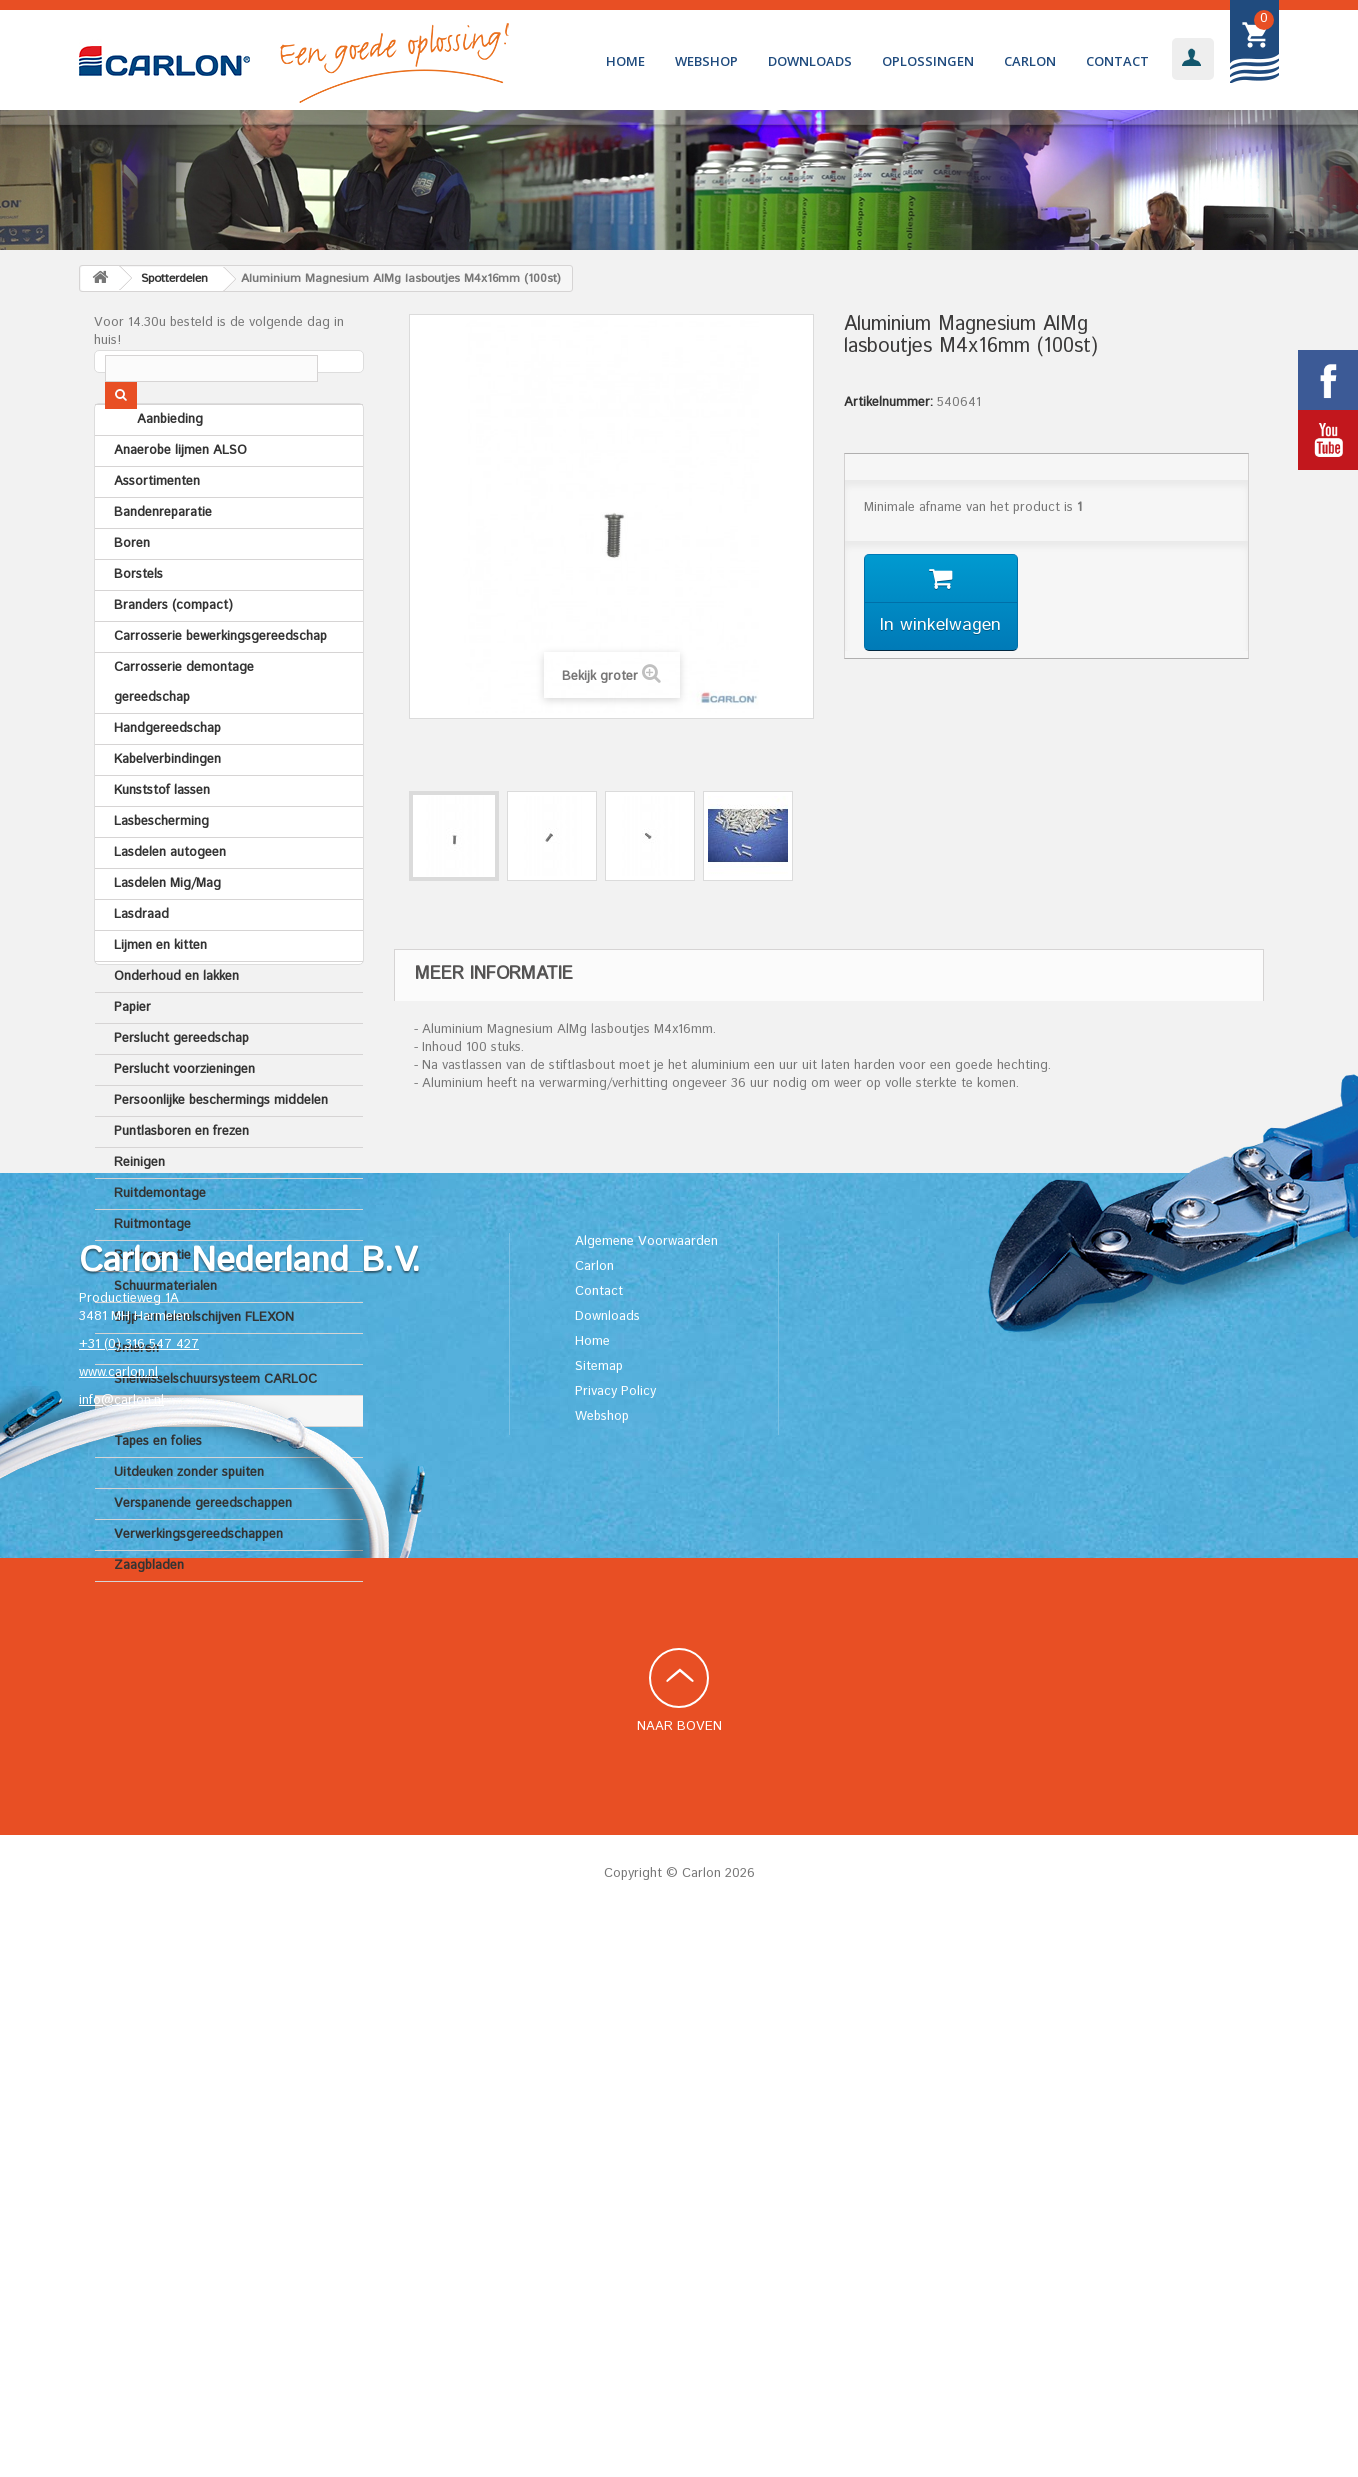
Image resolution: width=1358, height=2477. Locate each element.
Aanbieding (147, 472)
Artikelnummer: (888, 403)
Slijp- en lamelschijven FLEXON (204, 1370)
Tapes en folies (158, 1494)
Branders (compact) (173, 658)
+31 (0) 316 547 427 (139, 1896)
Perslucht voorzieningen (184, 1122)
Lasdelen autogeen (170, 905)
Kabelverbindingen (167, 812)
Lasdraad (141, 967)
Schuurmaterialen (165, 1339)
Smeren (136, 1401)
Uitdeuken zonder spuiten (189, 1525)
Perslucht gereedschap (181, 1091)
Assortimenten (157, 534)
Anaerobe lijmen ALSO (180, 503)
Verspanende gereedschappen (203, 1556)
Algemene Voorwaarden (646, 1793)
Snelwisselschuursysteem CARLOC (215, 1432)
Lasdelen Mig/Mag (167, 936)
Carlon (1030, 61)
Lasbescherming (161, 874)
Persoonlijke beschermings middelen (221, 1153)
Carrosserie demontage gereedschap (184, 735)
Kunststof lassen (162, 843)
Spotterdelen (152, 1463)
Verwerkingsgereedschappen (198, 1587)
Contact (1117, 61)
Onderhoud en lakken (176, 1029)
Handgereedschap (167, 781)
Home (625, 61)
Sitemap (599, 1918)
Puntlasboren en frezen (181, 1184)
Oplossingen (928, 61)
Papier (132, 1060)
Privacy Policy (615, 1943)
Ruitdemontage (160, 1246)
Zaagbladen (149, 1618)
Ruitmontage (152, 1277)
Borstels (138, 627)
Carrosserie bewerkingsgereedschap (220, 689)
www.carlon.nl (118, 1924)
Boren (132, 596)
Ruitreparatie (152, 1308)
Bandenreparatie (163, 565)
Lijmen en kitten (160, 998)
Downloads (810, 61)
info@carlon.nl (121, 1952)
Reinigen (139, 1215)
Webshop (706, 61)
